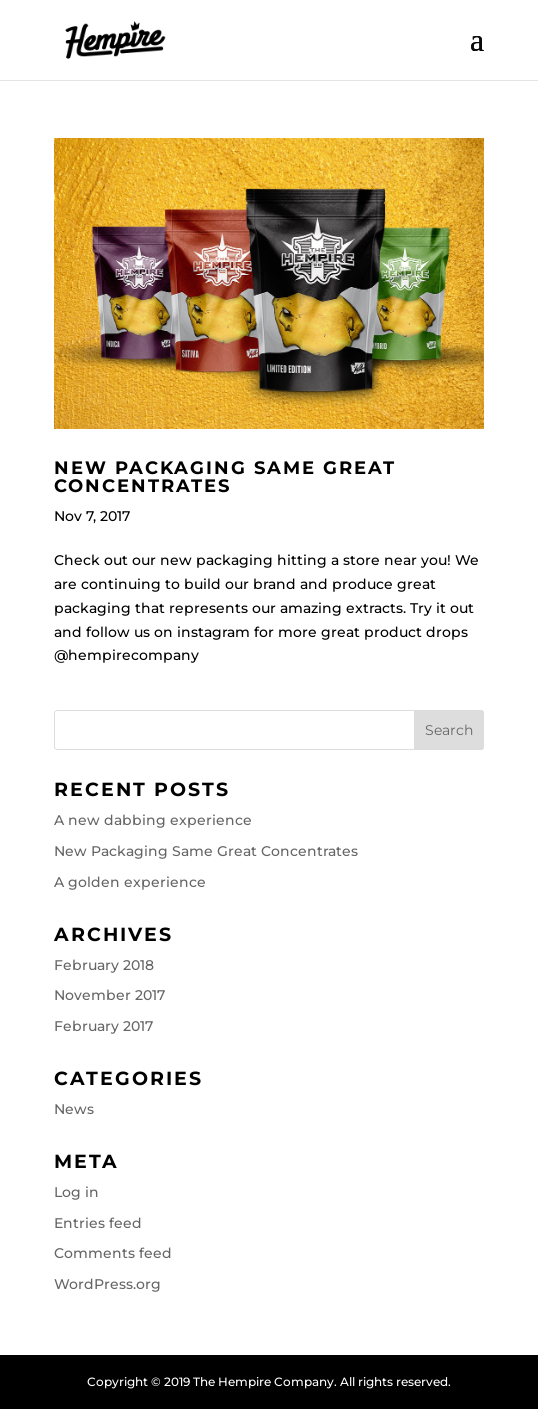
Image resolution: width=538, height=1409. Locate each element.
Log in (76, 1192)
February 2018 (104, 965)
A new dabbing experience (153, 820)
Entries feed (98, 1223)
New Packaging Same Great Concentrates (225, 477)
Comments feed (113, 1253)
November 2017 (109, 995)
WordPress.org (107, 1284)
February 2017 (103, 1026)
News (74, 1109)
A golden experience (130, 882)
